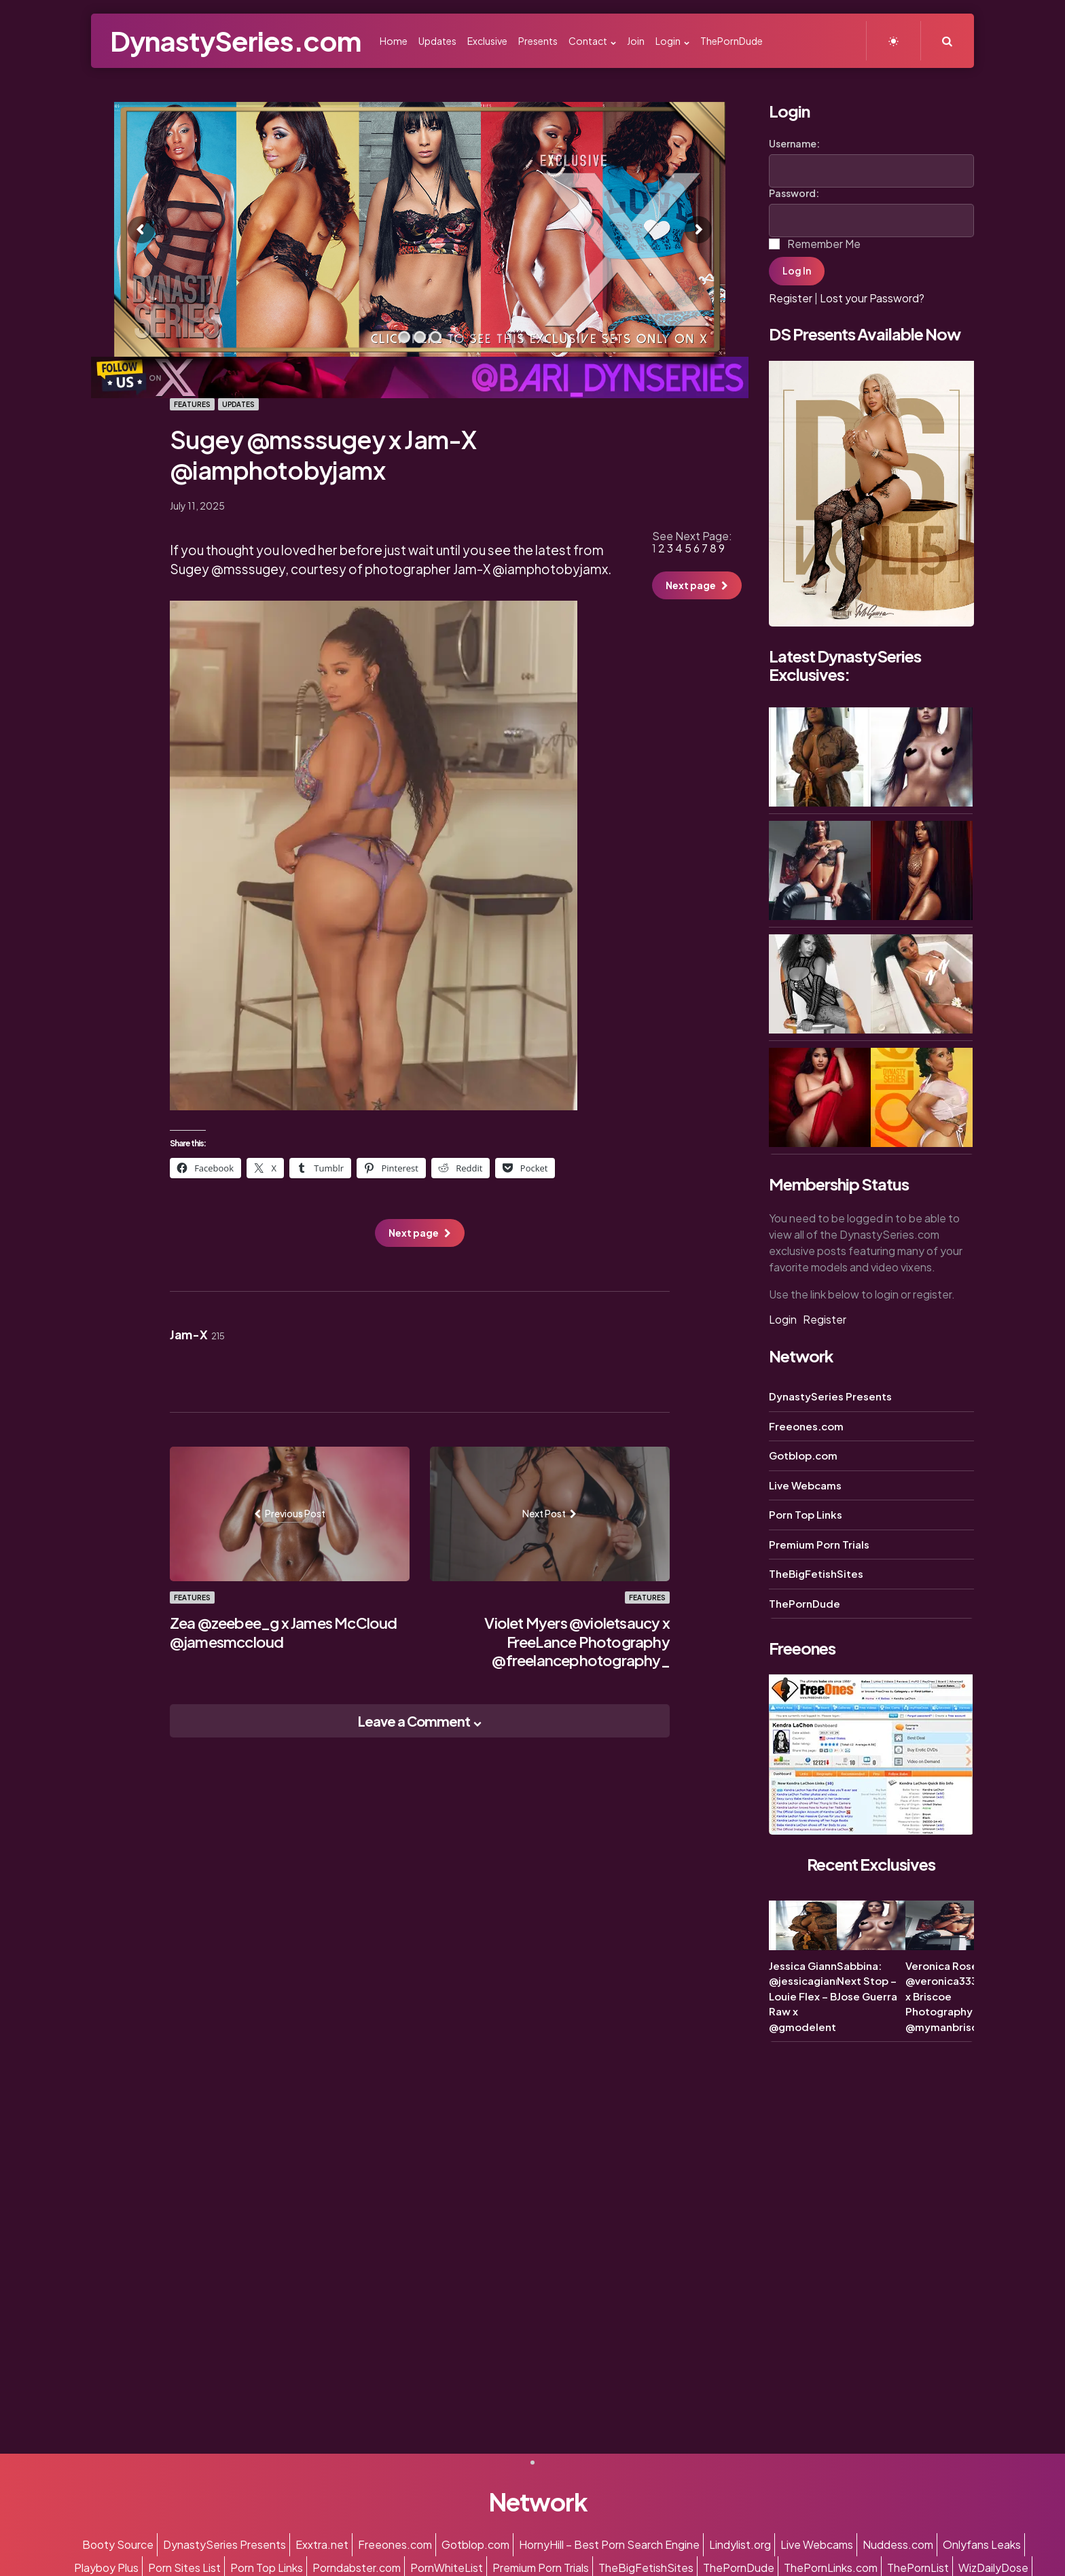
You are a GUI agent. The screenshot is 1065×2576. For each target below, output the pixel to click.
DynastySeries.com (235, 40)
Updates (238, 404)
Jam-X (197, 1334)
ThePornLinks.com (831, 2567)
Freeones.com (806, 1425)
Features (192, 404)
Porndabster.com (356, 2567)
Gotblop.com (803, 1455)
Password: (794, 193)
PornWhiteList (446, 2567)
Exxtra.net (321, 2544)
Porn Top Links (805, 1514)
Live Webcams (805, 1485)
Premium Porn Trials (819, 1544)
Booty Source (118, 2544)
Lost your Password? (872, 298)
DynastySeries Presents (830, 1396)
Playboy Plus (106, 2567)
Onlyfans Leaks (982, 2544)
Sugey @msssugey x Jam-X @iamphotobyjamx (323, 454)
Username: (794, 143)
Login (783, 1319)
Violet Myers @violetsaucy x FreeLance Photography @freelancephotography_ (576, 1641)
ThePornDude (804, 1603)
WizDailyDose (993, 2567)
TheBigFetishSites (816, 1573)
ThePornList (918, 2567)
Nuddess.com (898, 2544)
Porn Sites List (184, 2567)
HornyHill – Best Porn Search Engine (609, 2544)
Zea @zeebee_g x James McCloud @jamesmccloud (283, 1632)
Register (790, 298)
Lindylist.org (740, 2544)
